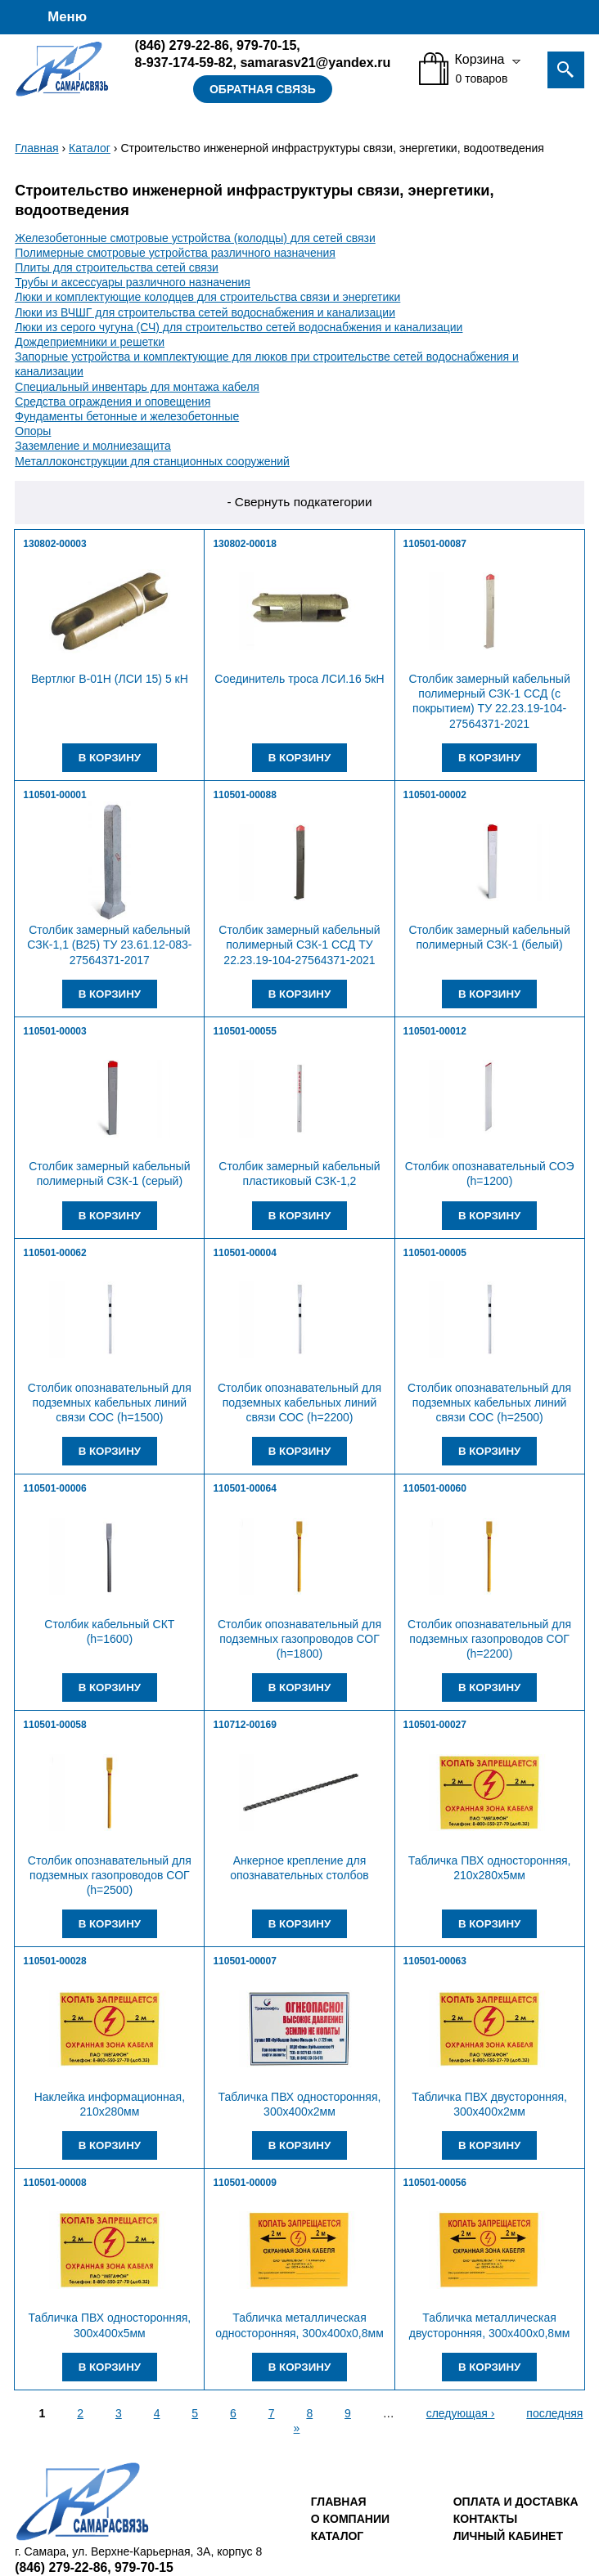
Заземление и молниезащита (93, 445)
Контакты (485, 2518)
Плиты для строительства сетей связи (116, 267)
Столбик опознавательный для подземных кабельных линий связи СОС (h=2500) (489, 1402)
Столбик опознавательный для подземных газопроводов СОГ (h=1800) (299, 1639)
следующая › (460, 2413)
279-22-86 (182, 45)
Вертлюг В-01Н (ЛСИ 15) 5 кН (109, 678)
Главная (36, 148)
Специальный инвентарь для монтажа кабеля (137, 386)
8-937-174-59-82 (184, 62)
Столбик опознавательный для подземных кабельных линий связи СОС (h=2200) (299, 1402)
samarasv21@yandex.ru (315, 62)
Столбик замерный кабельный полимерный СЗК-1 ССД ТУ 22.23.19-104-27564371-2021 (299, 944)
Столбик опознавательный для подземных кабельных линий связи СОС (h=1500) (109, 1402)
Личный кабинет (508, 2535)
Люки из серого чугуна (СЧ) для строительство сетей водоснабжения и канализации (238, 327)
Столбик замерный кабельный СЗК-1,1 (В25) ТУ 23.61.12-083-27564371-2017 (109, 944)
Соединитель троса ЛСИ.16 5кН (299, 678)
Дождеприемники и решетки (89, 341)
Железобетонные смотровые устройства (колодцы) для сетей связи (195, 238)
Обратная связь (262, 89)
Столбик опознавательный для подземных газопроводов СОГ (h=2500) (109, 1875)
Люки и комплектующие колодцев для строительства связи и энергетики (207, 296)
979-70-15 (266, 45)
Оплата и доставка (516, 2501)
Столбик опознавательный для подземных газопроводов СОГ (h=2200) (489, 1639)
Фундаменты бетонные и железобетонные (127, 416)
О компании (350, 2518)
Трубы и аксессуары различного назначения (132, 282)
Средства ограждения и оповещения (112, 401)
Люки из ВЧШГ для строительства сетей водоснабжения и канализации (205, 312)
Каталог (89, 148)
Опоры (33, 431)
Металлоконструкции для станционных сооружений (152, 461)
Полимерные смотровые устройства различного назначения (175, 252)
